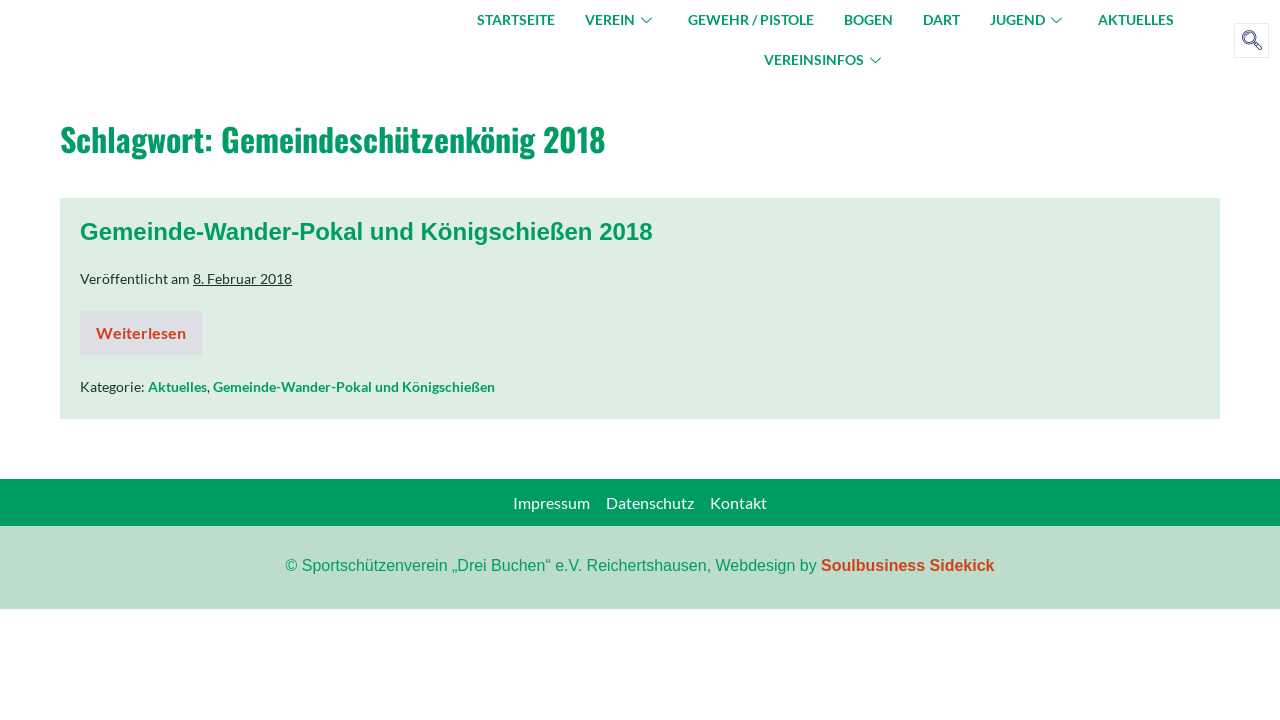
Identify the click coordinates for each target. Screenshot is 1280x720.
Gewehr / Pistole (751, 19)
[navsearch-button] (1251, 40)
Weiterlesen (149, 326)
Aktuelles (1136, 19)
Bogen (868, 19)
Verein (618, 19)
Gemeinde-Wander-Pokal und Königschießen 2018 (366, 231)
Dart (941, 19)
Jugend (1026, 19)
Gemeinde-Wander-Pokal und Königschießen (354, 386)
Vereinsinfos (822, 59)
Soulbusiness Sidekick (907, 565)
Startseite (516, 19)
